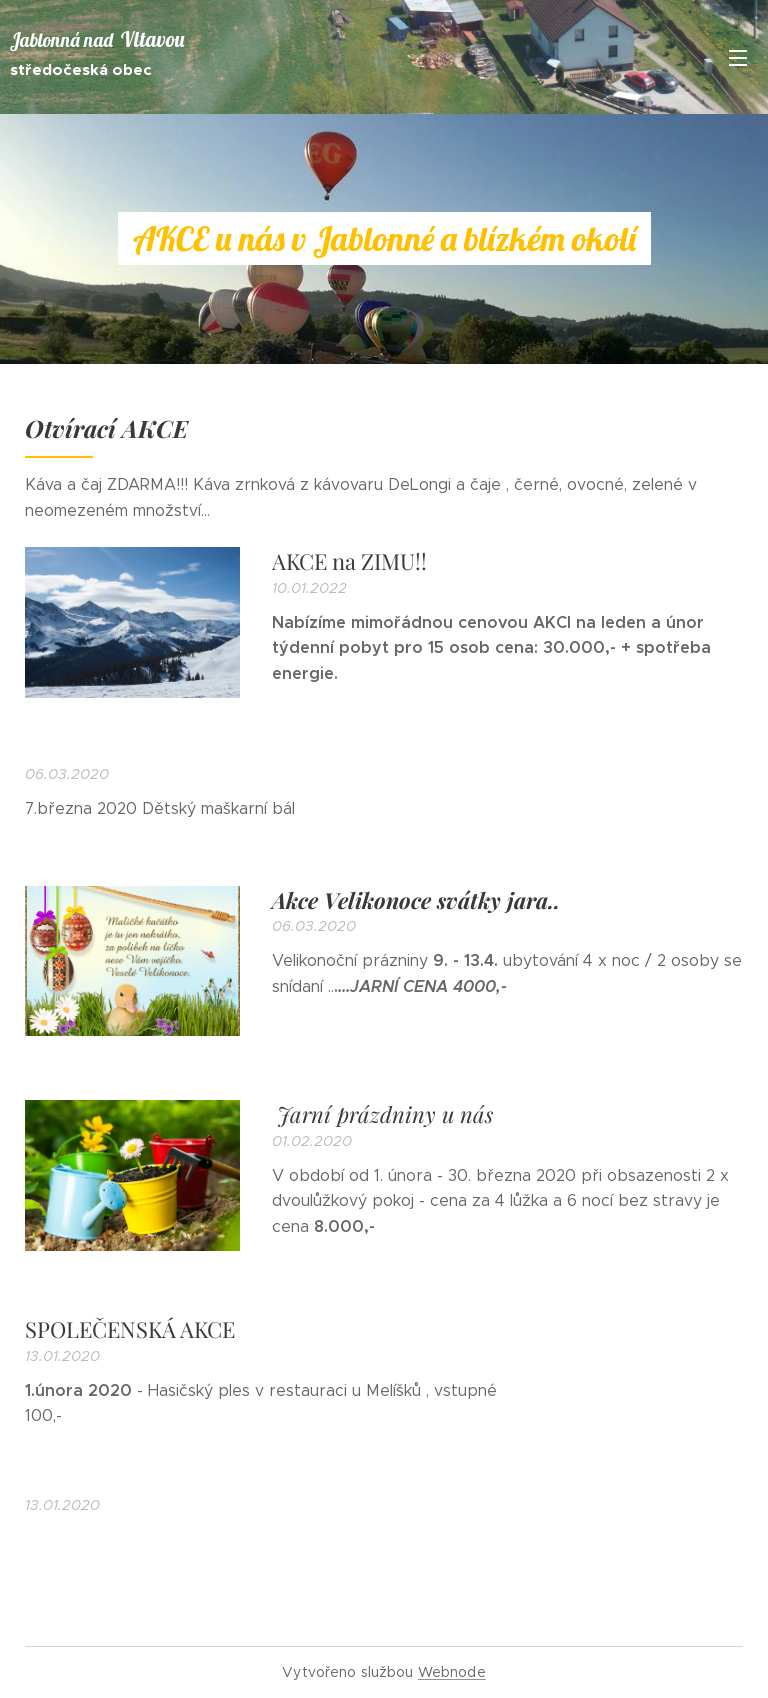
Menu (738, 58)
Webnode (452, 1672)
